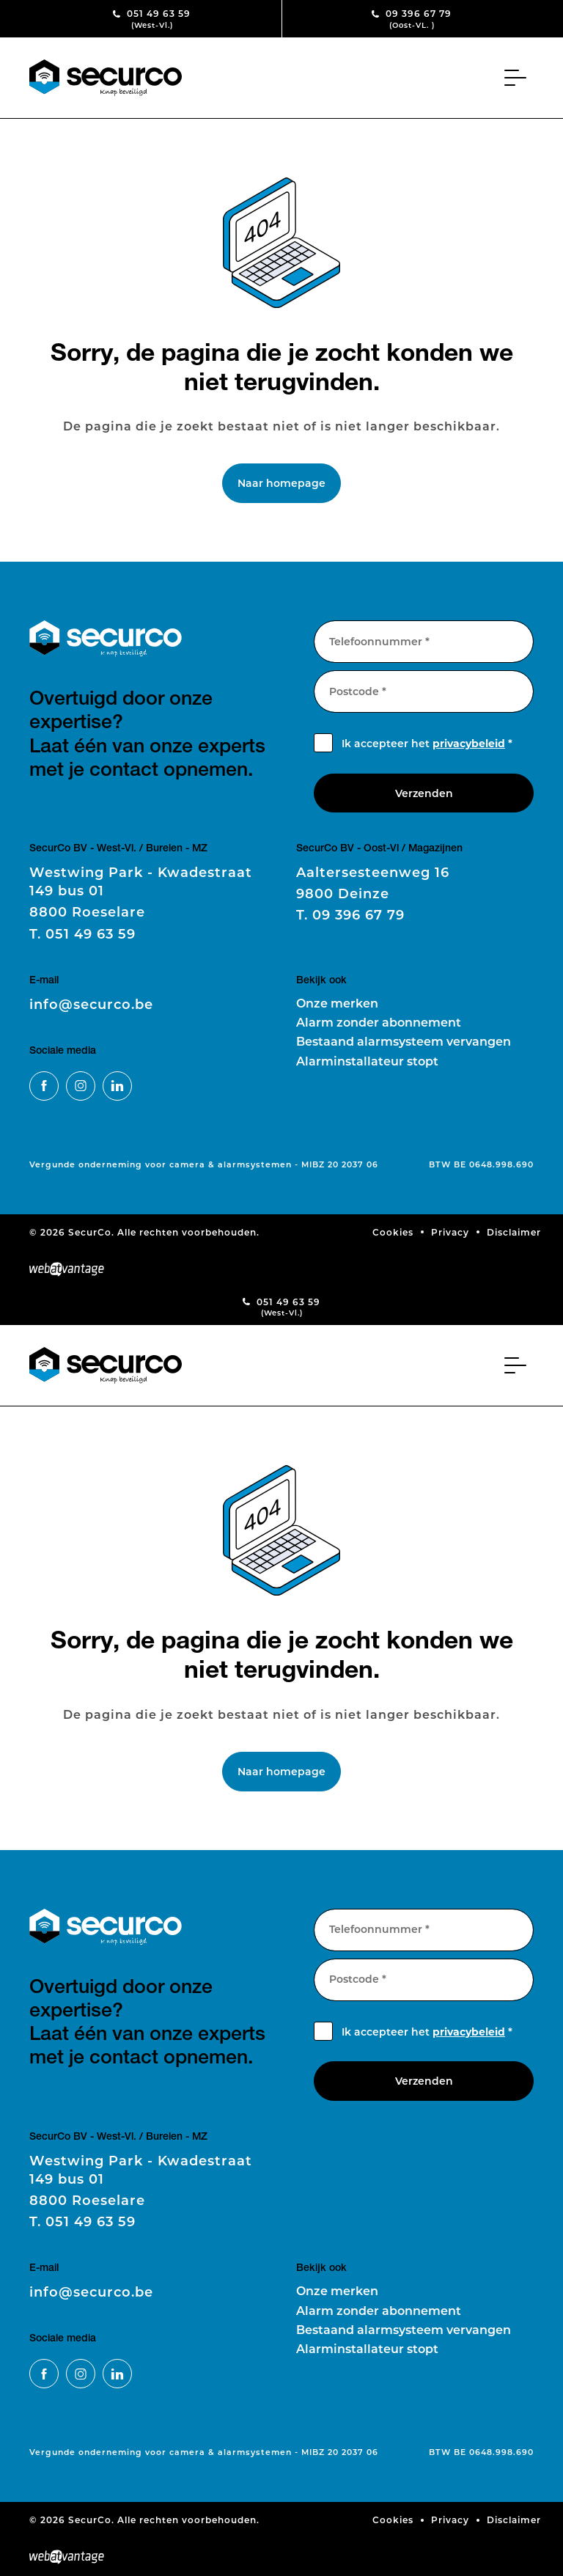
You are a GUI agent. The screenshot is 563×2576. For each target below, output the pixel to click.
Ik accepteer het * (427, 743)
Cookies (392, 1232)
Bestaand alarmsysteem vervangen (403, 1041)
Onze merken (337, 1002)
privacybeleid (469, 743)
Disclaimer (514, 1232)
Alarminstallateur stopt (367, 1060)
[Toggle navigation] (519, 77)
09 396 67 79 (411, 18)
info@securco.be (91, 1004)
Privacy (450, 1232)
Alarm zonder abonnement (378, 1022)
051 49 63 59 (152, 18)
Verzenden (424, 793)
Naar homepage (281, 483)
